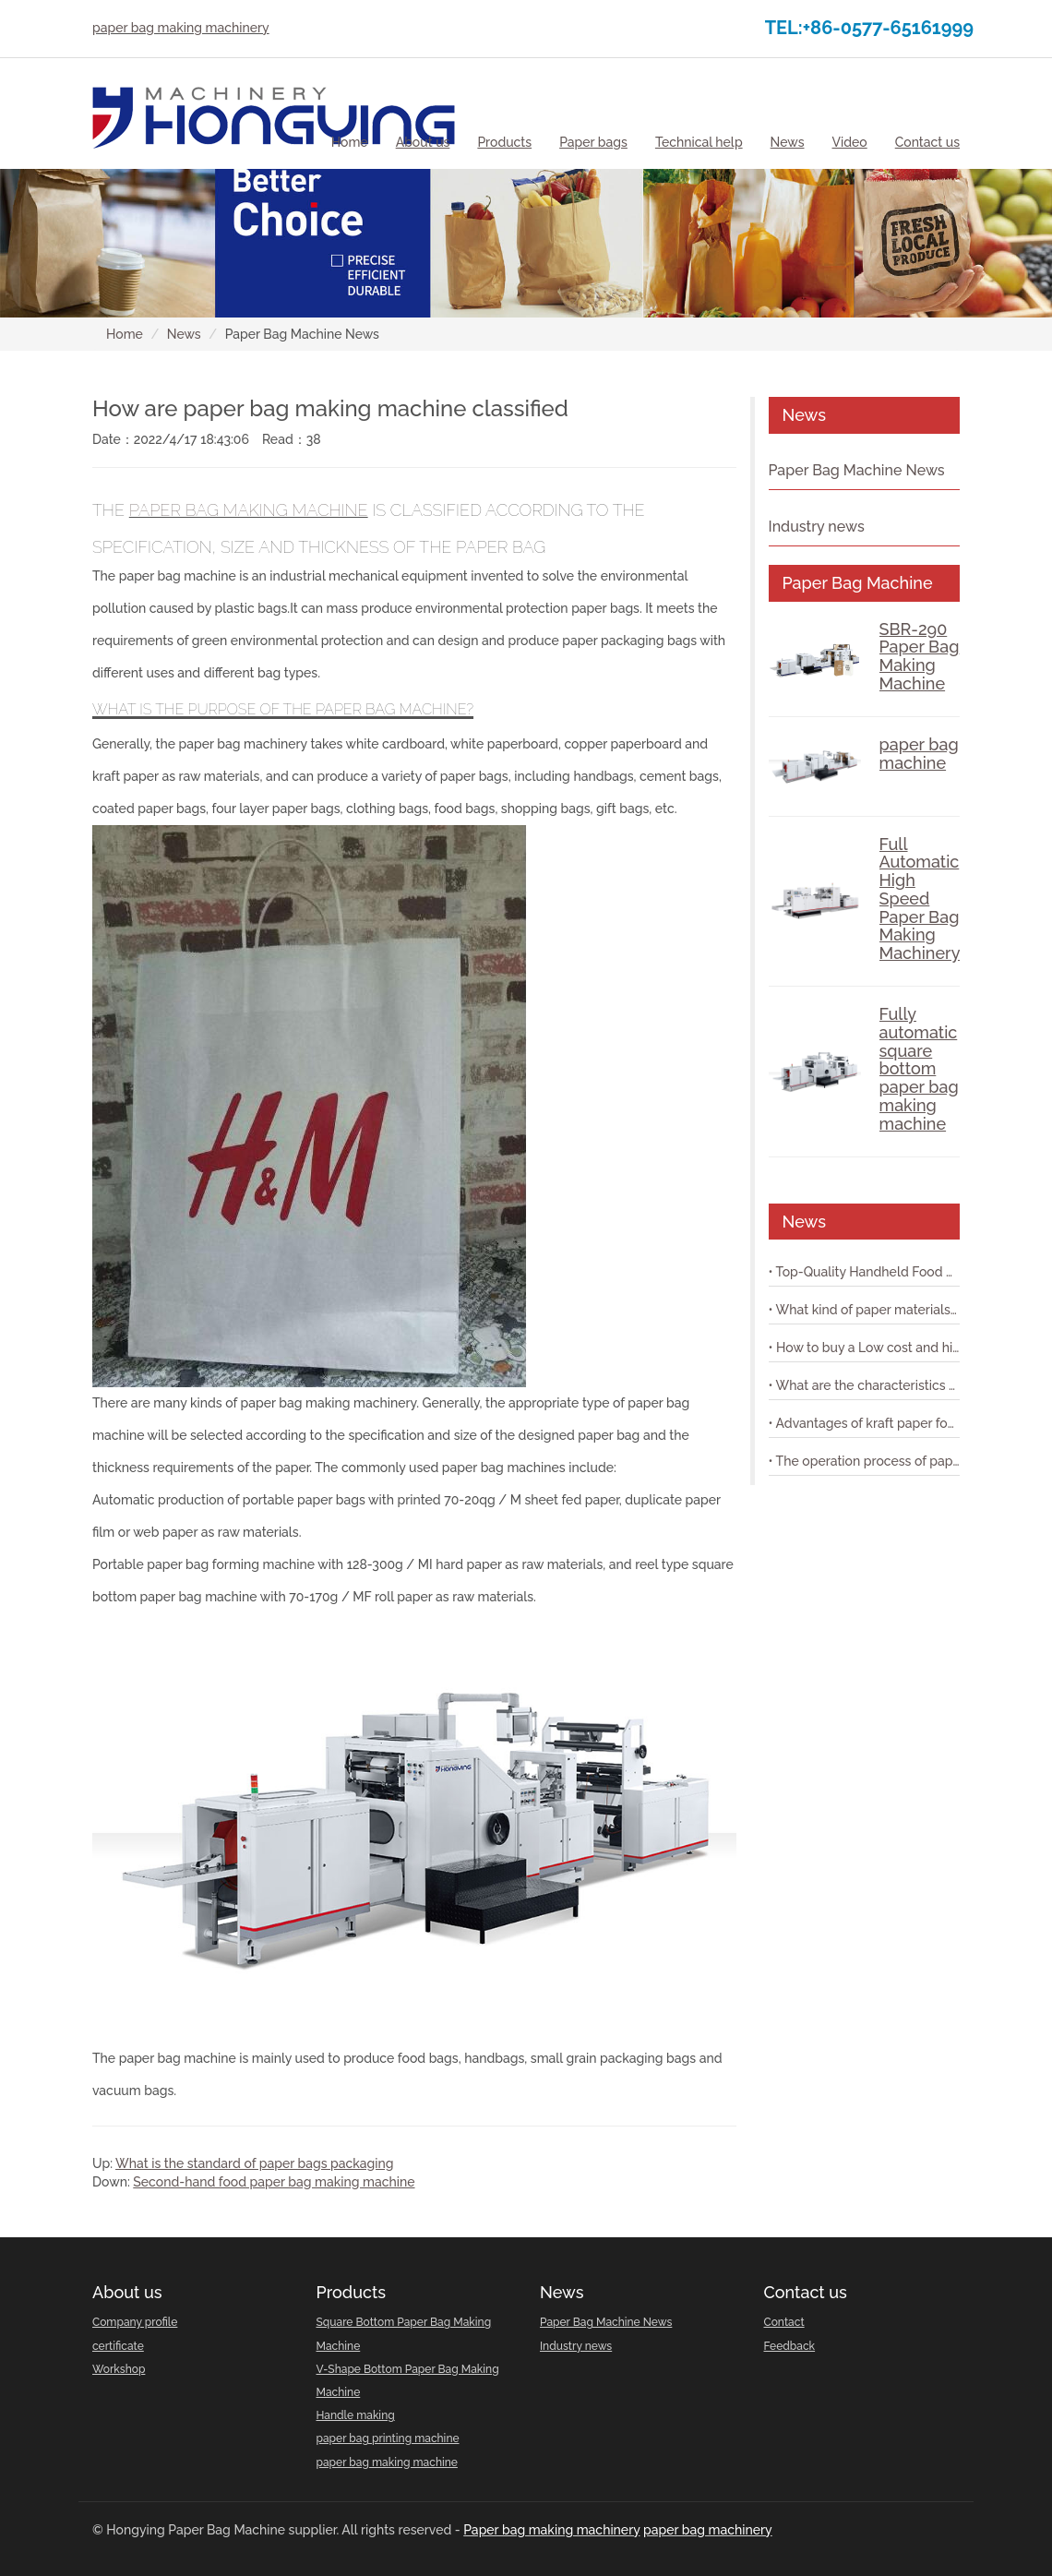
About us (127, 2292)
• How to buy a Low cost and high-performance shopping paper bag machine (865, 1347)
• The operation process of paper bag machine (865, 1461)
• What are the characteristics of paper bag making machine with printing (865, 1385)
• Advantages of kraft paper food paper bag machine (865, 1423)
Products (352, 2292)
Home (349, 142)
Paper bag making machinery (551, 2529)
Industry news (817, 526)
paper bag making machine (248, 510)
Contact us (805, 2292)
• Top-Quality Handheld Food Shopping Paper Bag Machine (865, 1271)
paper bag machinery (707, 2529)
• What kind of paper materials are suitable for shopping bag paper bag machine (865, 1309)
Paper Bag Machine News (857, 470)
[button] (423, 142)
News (184, 334)
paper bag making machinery (180, 27)
